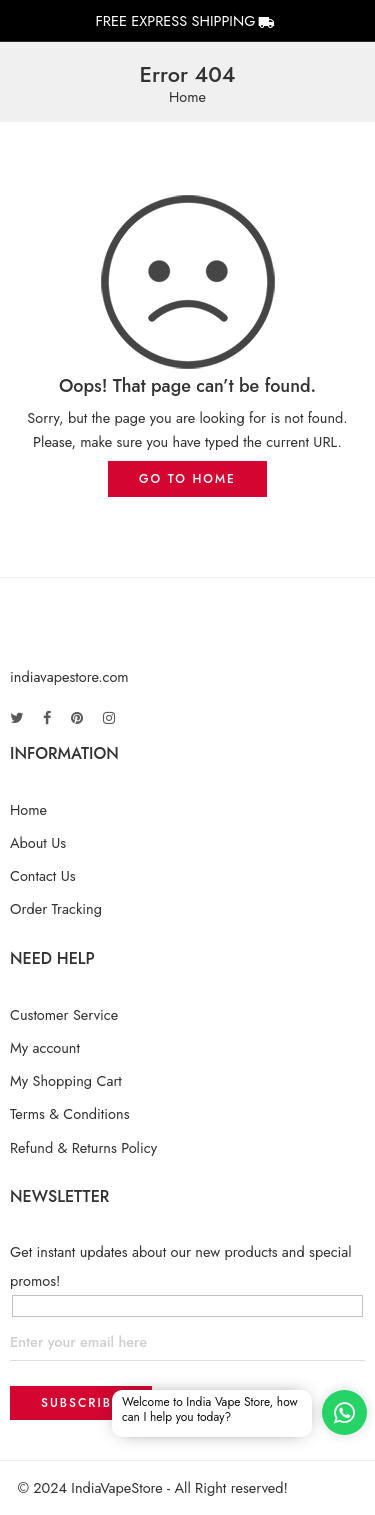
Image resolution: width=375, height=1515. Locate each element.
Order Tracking (56, 908)
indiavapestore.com (69, 676)
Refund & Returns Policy (83, 1147)
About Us (38, 842)
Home (187, 97)
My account (45, 1047)
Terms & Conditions (70, 1113)
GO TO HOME (187, 479)
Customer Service (64, 1014)
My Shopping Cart (66, 1080)
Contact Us (43, 875)
